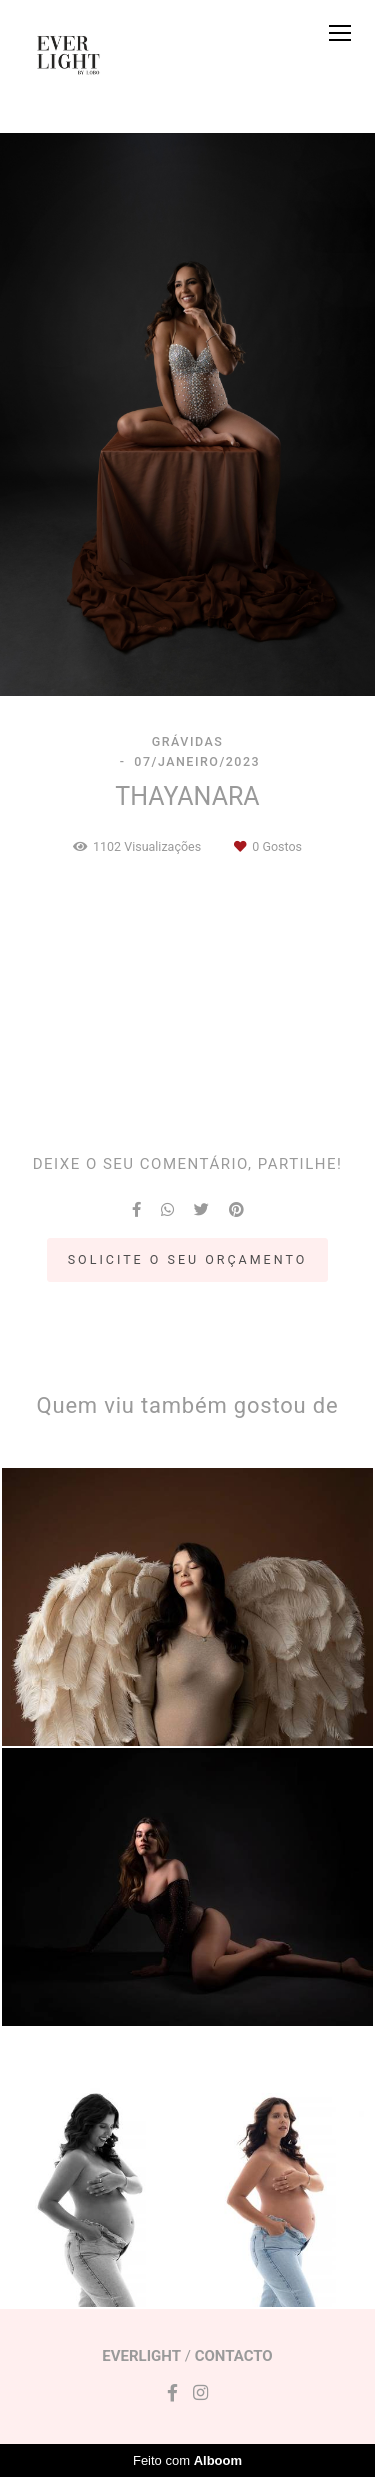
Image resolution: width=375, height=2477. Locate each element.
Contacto (234, 2356)
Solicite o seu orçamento (188, 1259)
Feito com (187, 2460)
